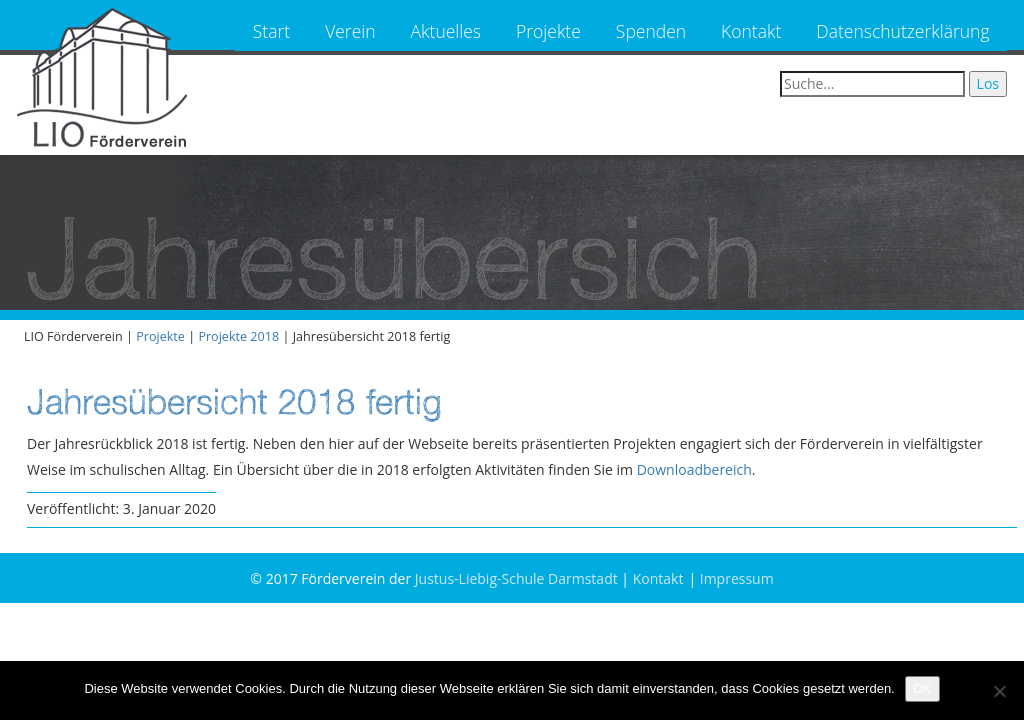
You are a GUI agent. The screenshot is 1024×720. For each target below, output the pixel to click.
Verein (350, 31)
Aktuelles (446, 31)
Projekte (548, 31)
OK (922, 688)
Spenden (651, 31)
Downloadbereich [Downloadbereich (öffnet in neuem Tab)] (694, 469)
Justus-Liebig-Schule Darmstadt (516, 578)
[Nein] (999, 691)
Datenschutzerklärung (902, 31)
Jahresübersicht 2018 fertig (234, 401)
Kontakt (751, 31)
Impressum (737, 578)
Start (271, 31)
